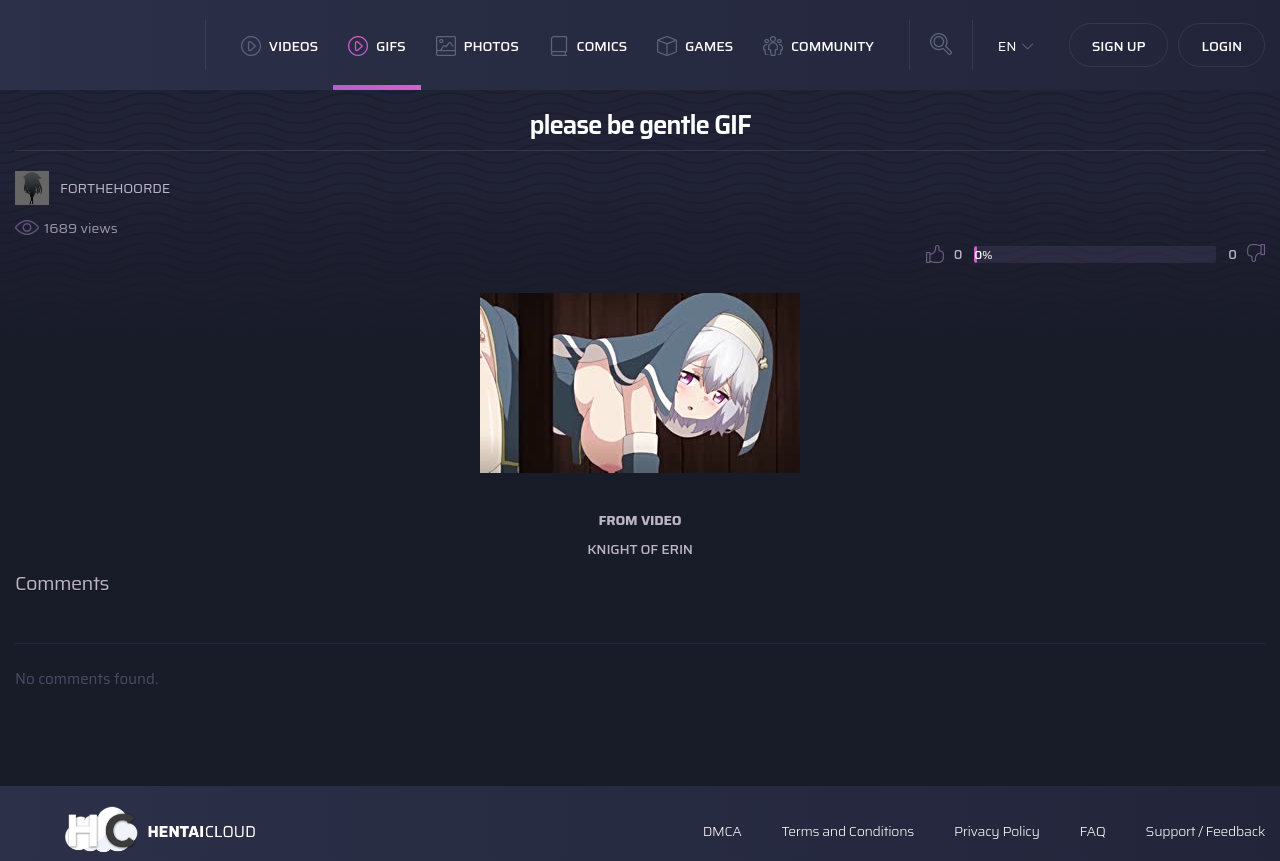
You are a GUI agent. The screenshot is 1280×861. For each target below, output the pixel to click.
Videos (279, 46)
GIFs (377, 46)
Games (695, 46)
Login (1221, 46)
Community (818, 46)
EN (1007, 46)
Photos (477, 46)
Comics (588, 46)
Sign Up (1119, 46)
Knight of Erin (640, 549)
